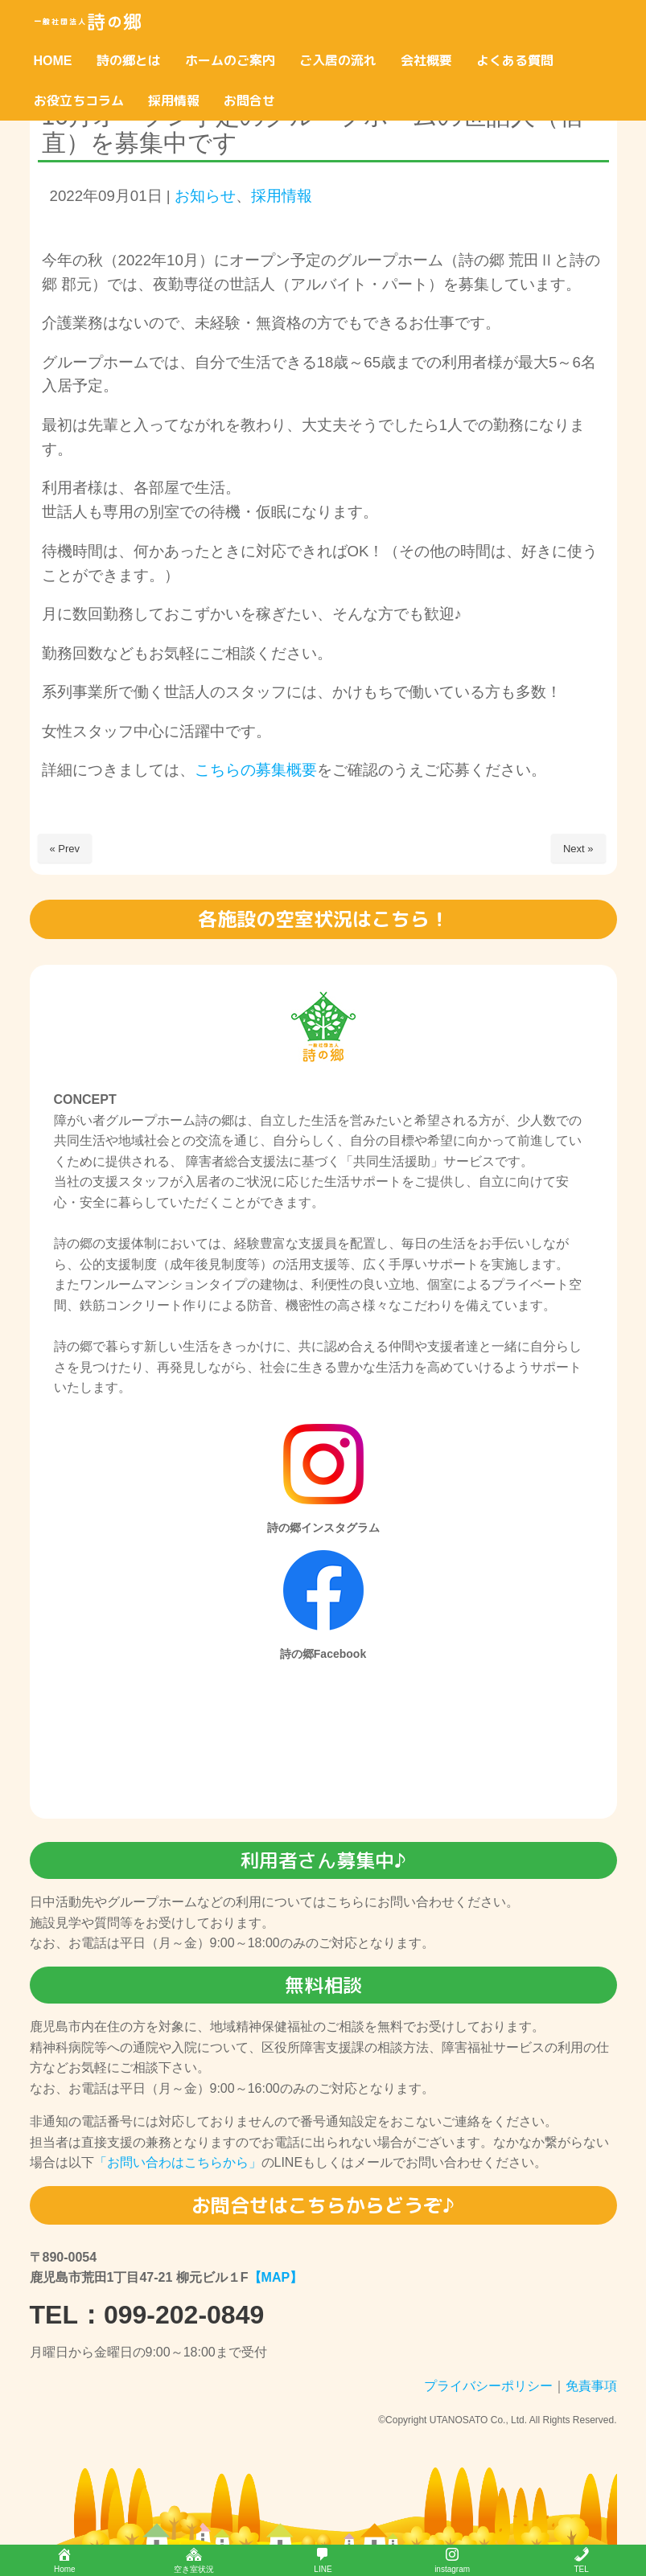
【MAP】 (276, 2277)
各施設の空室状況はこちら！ (323, 919)
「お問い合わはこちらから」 (177, 2162)
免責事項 (591, 2386)
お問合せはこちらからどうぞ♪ (323, 2205)
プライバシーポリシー (488, 2386)
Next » (578, 849)
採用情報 (281, 195)
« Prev (65, 849)
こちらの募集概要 (256, 769)
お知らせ (205, 195)
